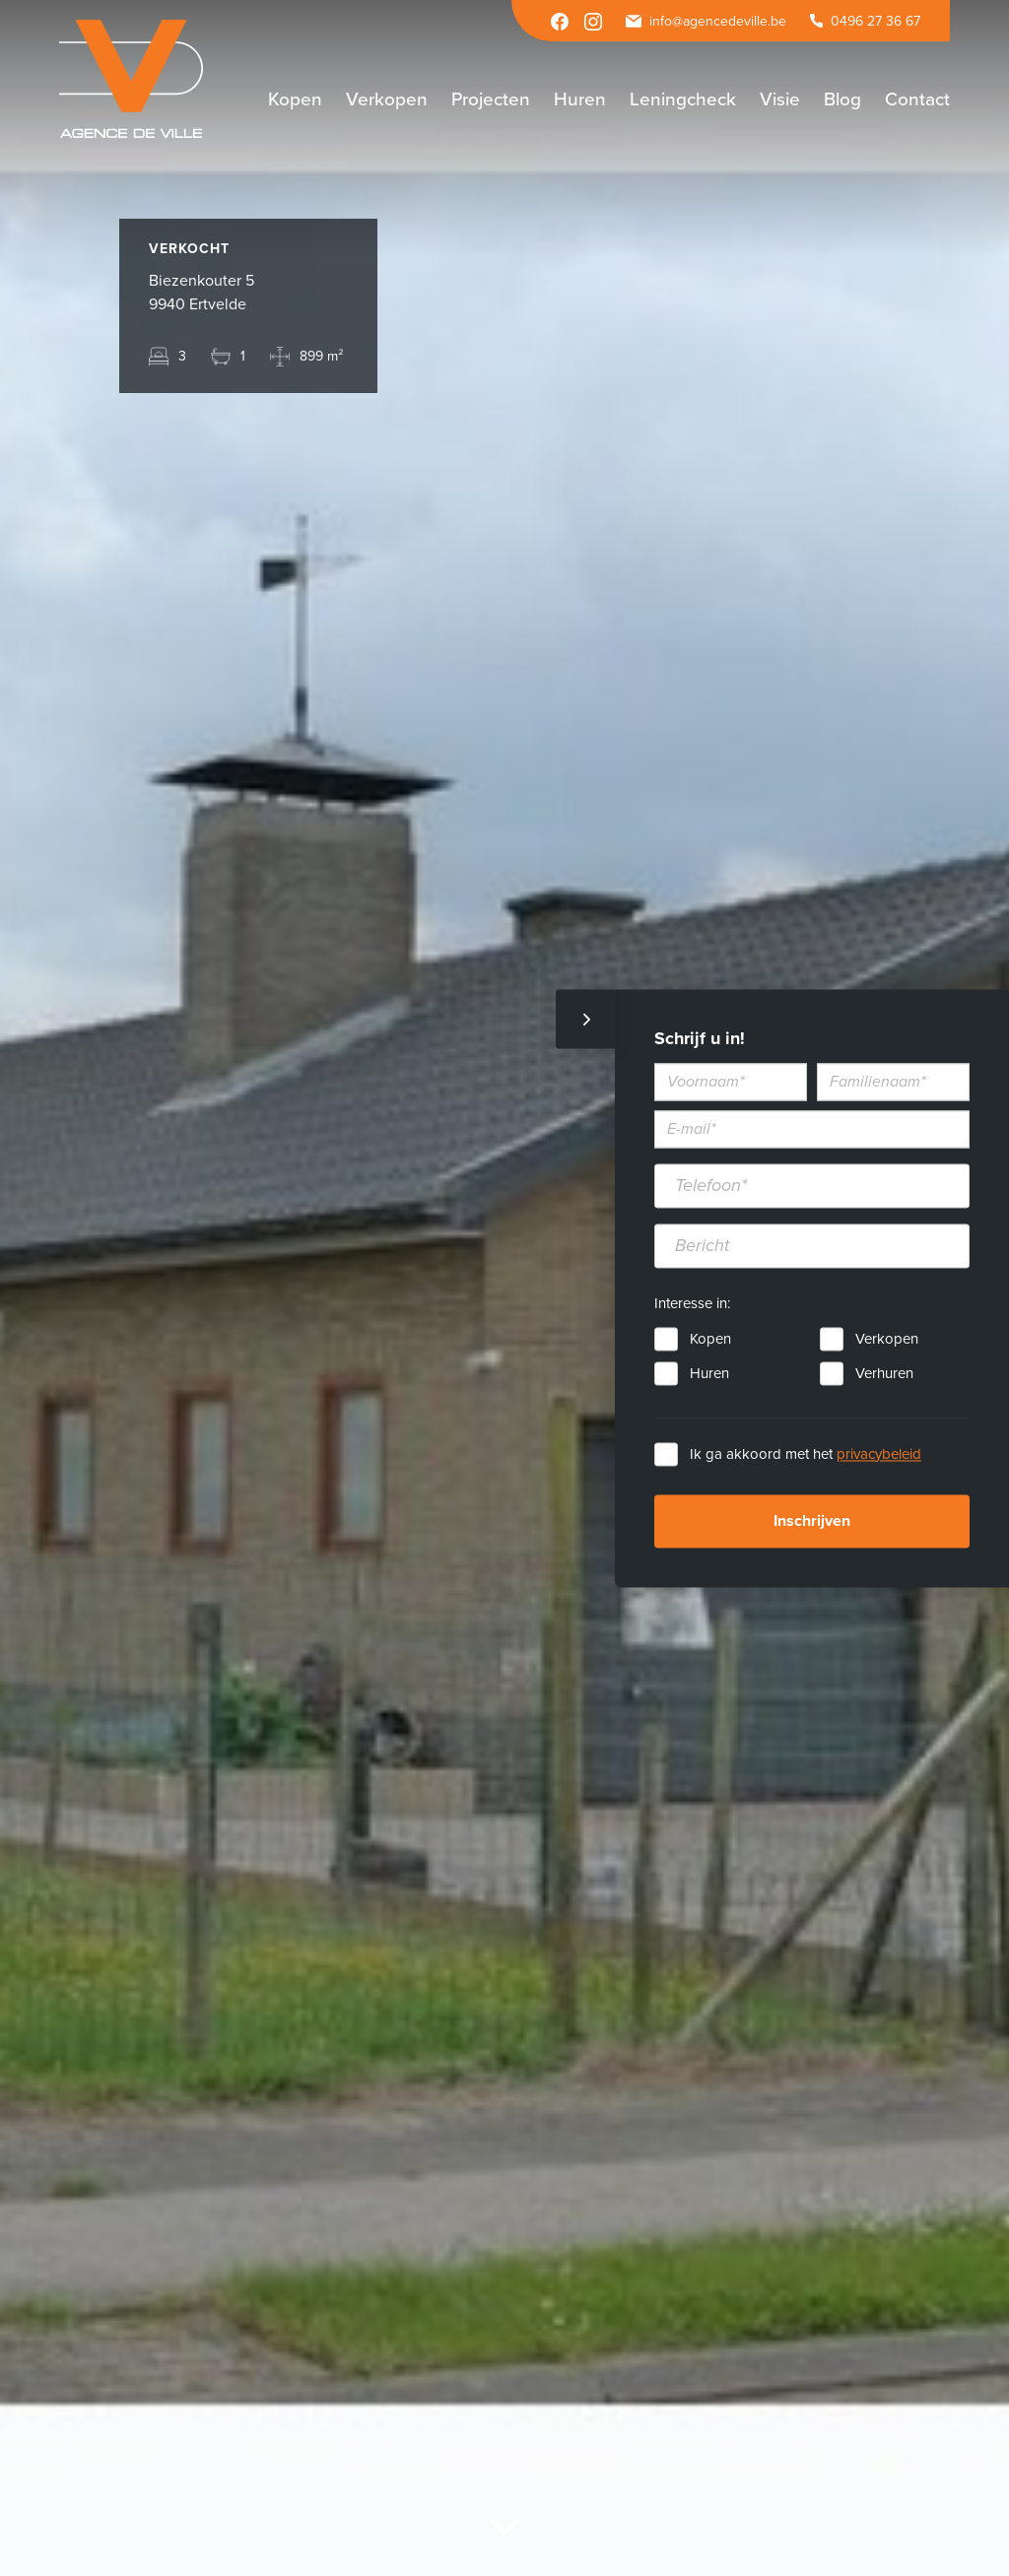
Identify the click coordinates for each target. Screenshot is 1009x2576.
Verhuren (884, 1373)
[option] (504, 1288)
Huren (709, 1373)
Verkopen (886, 1339)
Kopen (710, 1339)
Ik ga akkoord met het (805, 1454)
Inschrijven (812, 1521)
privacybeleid (879, 1454)
